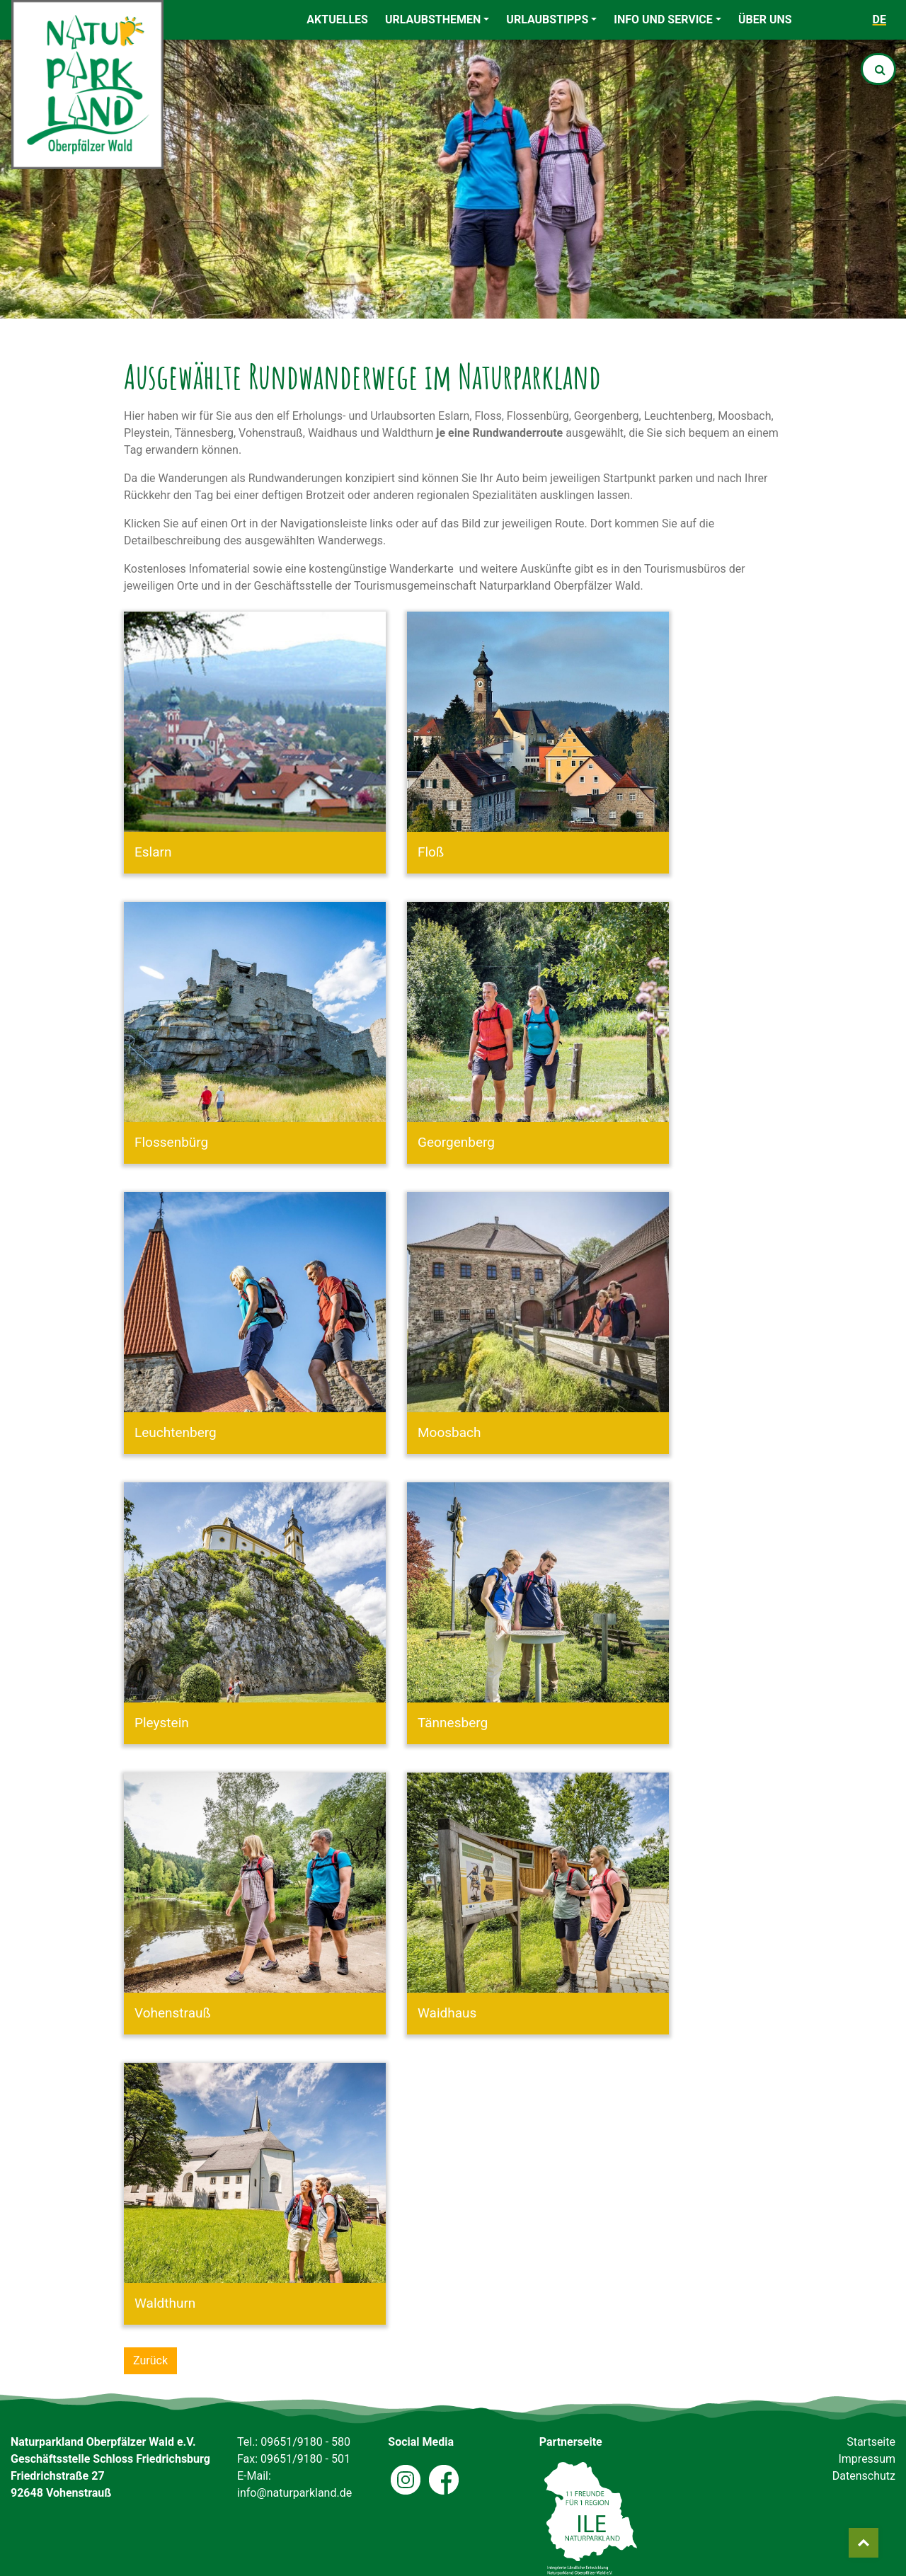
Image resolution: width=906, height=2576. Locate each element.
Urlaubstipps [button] (547, 19)
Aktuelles (337, 19)
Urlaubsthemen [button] (433, 19)
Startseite (871, 2442)
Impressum (866, 2459)
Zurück (150, 2360)
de (879, 19)
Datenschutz (863, 2476)
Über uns (765, 19)
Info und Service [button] (663, 19)
